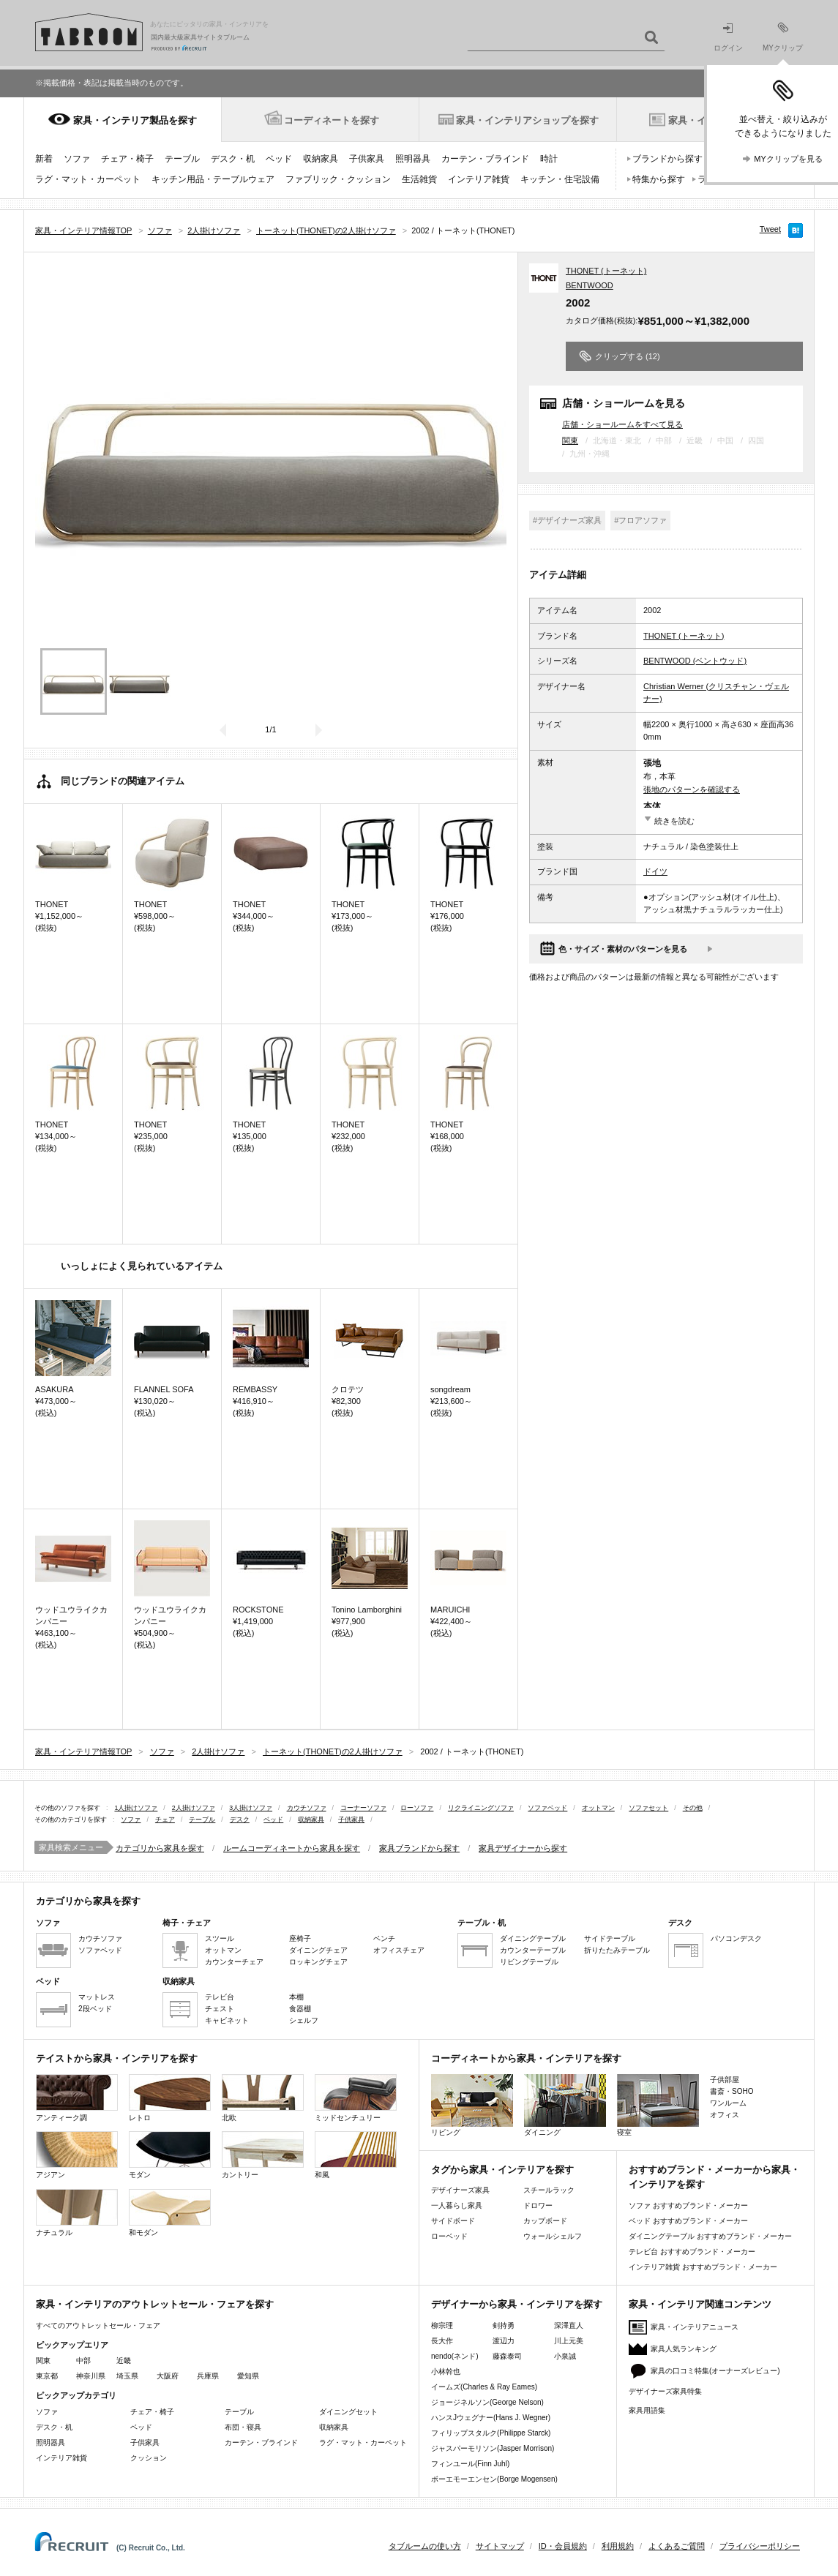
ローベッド (449, 2236)
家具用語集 (647, 2410)
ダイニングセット (348, 2412)
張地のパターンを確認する (691, 789)
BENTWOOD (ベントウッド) (695, 660)
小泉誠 (565, 2356)
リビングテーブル (529, 1962)
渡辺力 (504, 2341)
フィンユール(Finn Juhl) (470, 2464)
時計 (549, 159)
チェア (165, 1819)
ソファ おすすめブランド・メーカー (688, 2205)
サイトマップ (500, 2546)
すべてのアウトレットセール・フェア (98, 2325)
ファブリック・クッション (338, 179)
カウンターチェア (234, 1962)
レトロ (170, 2098)
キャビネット (227, 2020)
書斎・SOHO (731, 2091)
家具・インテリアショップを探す (527, 120)
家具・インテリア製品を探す (135, 120)
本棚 (296, 1997)
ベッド (279, 159)
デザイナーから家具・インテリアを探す (516, 2304)
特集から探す (658, 179)
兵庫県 (208, 2376)
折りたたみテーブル (617, 1950)
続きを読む (674, 820)
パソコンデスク (736, 1938)
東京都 (47, 2376)
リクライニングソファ (481, 1807)
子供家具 (366, 159)
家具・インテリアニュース (694, 2327)
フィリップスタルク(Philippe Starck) (490, 2433)
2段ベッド (95, 2009)
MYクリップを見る (788, 158)
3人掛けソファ (250, 1807)
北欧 (263, 2098)
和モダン (170, 2213)
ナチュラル (77, 2213)
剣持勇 (504, 2325)
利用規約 (618, 2546)
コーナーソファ (363, 1807)
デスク (240, 1819)
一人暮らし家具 (456, 2205)
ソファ (77, 159)
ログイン (728, 37)
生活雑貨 (419, 179)
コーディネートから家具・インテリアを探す (526, 2058)
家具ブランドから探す (419, 1848)
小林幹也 (445, 2371)
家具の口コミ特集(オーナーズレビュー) (715, 2371)
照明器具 (412, 159)
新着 (44, 159)
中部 (83, 2361)
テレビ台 (219, 1997)
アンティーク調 (77, 2098)
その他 (693, 1807)
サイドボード (453, 2221)
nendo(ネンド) (454, 2356)
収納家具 (320, 159)
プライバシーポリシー (759, 2546)
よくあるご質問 (676, 2546)
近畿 (123, 2361)
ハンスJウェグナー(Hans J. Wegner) (490, 2418)
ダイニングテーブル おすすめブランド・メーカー (710, 2236)
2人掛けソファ (193, 1807)
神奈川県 (90, 2376)
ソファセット (648, 1807)
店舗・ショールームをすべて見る (622, 424)
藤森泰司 (507, 2356)
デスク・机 (233, 159)
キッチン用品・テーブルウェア (212, 179)
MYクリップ (783, 37)
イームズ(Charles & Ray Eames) (484, 2387)
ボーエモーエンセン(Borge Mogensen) (494, 2479)
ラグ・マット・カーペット (88, 179)
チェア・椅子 (127, 159)
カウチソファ (306, 1807)
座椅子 (300, 1938)
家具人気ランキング (684, 2349)
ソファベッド (547, 1807)
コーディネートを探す (331, 120)
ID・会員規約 (563, 2546)
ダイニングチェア (318, 1950)
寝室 (658, 2105)
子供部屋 (724, 2080)
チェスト (219, 2009)
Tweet (770, 229)
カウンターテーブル (533, 1950)
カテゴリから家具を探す (160, 1848)
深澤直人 (568, 2325)
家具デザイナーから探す (523, 1848)
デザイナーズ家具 (460, 2190)
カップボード (545, 2221)
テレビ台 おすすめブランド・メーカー (692, 2252)
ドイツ (655, 871)
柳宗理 (442, 2325)
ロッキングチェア (318, 1962)
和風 (356, 2155)
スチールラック (549, 2190)
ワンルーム (728, 2103)
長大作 (442, 2341)
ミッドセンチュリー (356, 2098)
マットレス (96, 1997)
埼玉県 (127, 2376)
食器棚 (300, 2009)
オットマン (598, 1807)
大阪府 (168, 2376)
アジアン (77, 2155)
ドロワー (538, 2205)
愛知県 (248, 2376)
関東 (570, 440)
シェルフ (303, 2020)
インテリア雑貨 (478, 179)
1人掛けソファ (135, 1807)
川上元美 (568, 2341)
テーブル (182, 159)
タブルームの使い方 (425, 2546)
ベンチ (384, 1938)
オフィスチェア (398, 1950)
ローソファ (416, 1807)
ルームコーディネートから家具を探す (291, 1848)
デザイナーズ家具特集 (665, 2391)
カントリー (263, 2155)
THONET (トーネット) (606, 270)
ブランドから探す (667, 159)
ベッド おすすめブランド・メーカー (688, 2221)
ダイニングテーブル (533, 1938)
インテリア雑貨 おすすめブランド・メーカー (703, 2267)
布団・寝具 (243, 2427)
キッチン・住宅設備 (559, 179)
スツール (219, 1938)
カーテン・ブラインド (485, 159)
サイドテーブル (609, 1938)
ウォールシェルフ (552, 2236)
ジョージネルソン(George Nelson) (487, 2402)
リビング (472, 2105)
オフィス (724, 2115)
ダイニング (565, 2105)
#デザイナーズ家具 (567, 520)
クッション (148, 2458)
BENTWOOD (589, 285)
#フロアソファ (640, 520)
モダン (170, 2155)
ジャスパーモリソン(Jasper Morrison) (492, 2448)
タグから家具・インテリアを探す (502, 2169)
